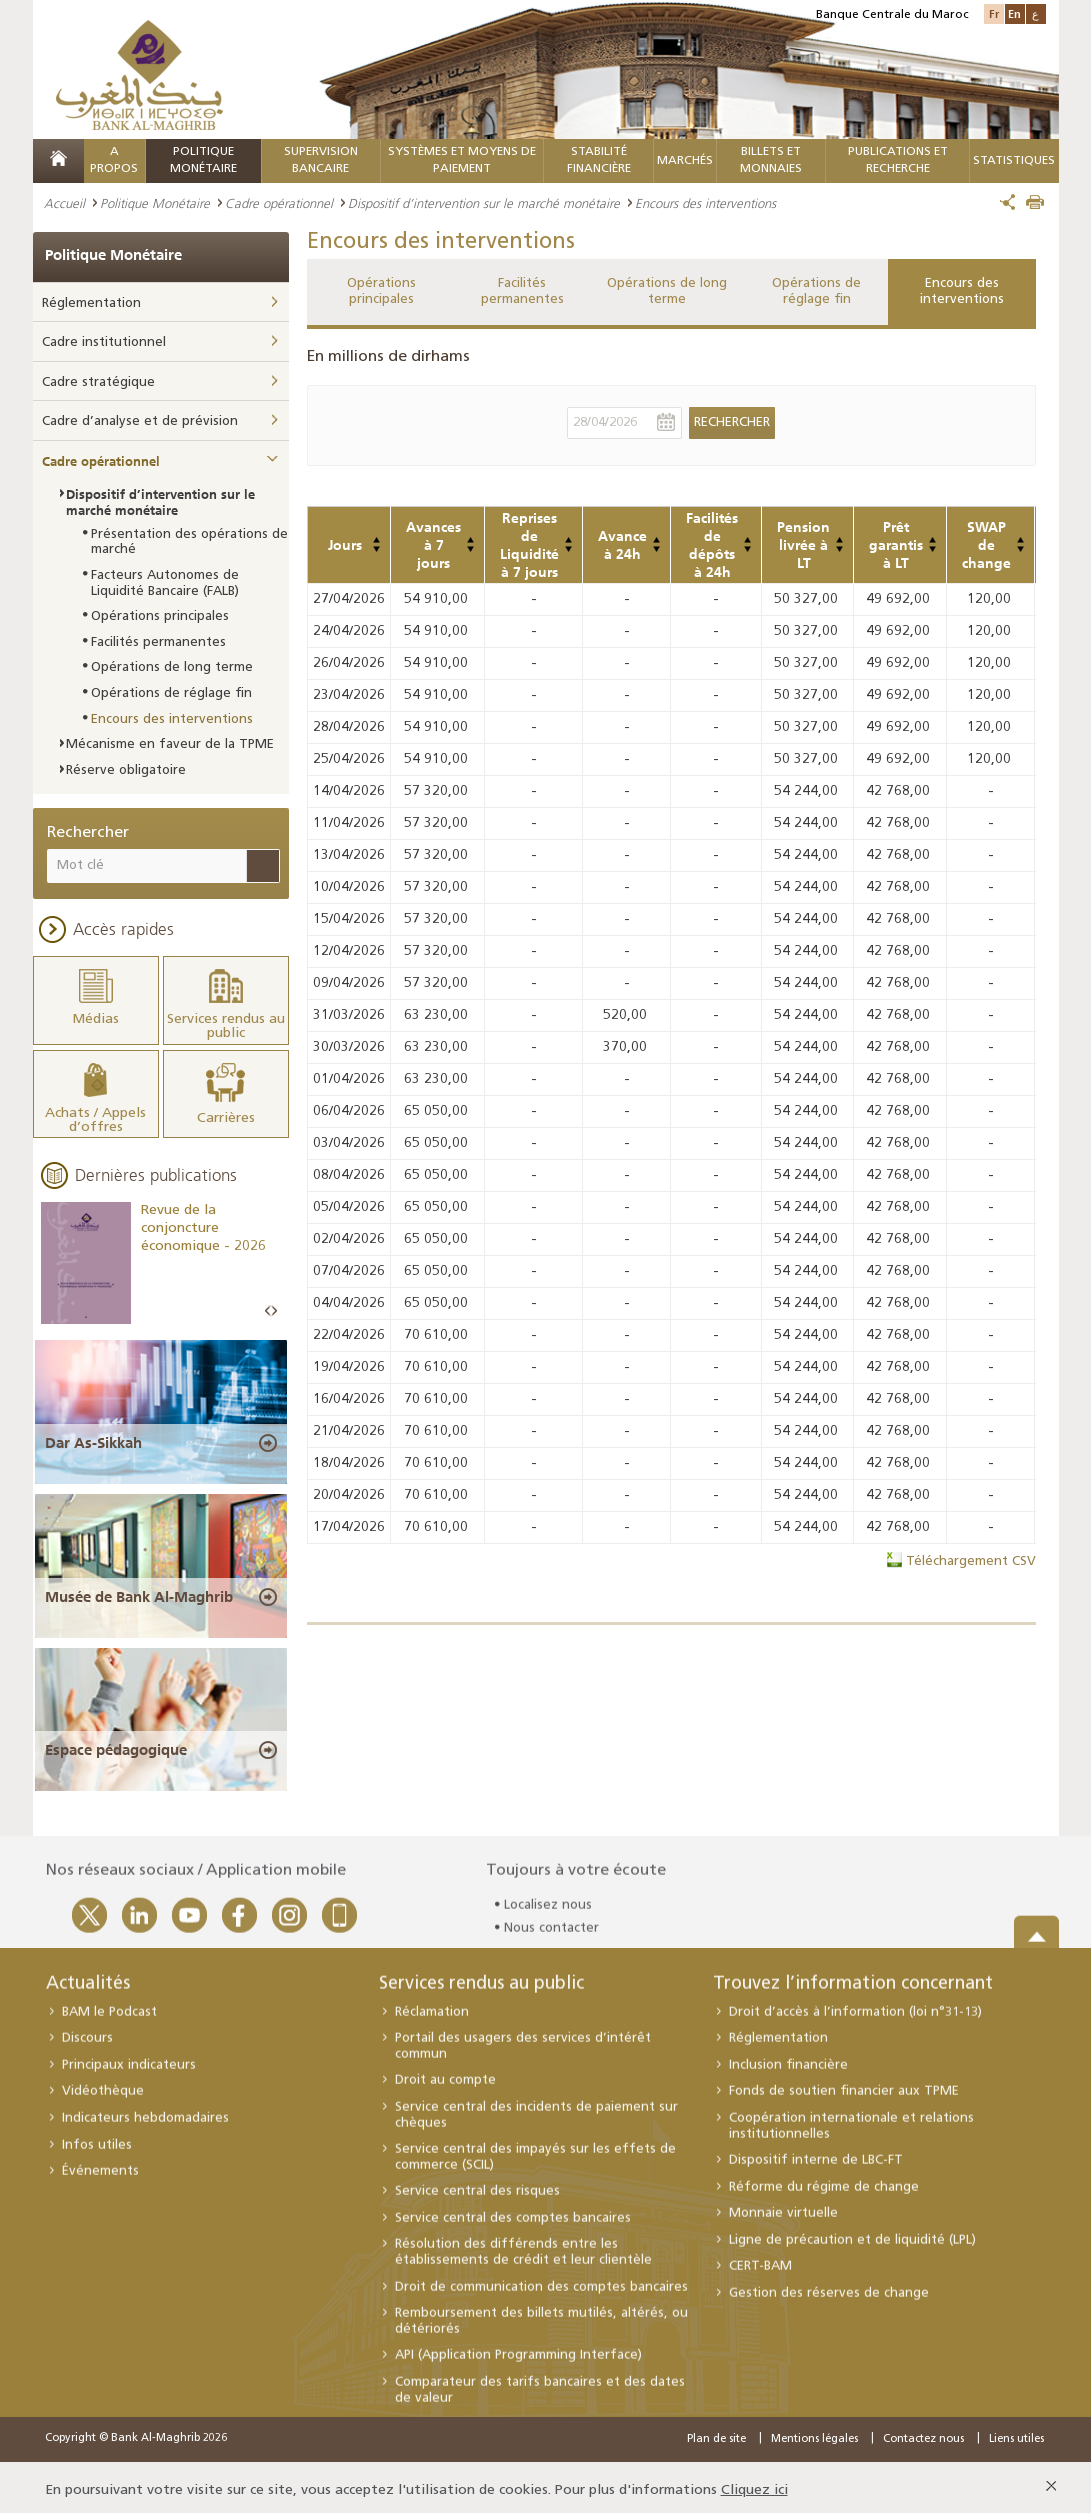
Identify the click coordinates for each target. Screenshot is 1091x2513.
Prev (268, 1303)
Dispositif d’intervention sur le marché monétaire (484, 203)
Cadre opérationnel (279, 203)
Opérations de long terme (667, 291)
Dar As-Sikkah (93, 1435)
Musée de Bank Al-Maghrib (139, 1589)
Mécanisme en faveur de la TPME (170, 744)
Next (274, 1303)
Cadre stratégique (98, 382)
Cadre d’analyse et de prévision (140, 421)
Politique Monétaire (155, 203)
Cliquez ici (754, 2483)
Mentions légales (814, 2432)
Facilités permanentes (522, 291)
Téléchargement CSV (971, 1561)
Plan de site (716, 2432)
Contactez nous (923, 2432)
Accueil (64, 203)
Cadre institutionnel (104, 342)
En (1014, 13)
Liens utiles (1016, 2432)
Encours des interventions (962, 291)
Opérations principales (381, 291)
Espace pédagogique (116, 1743)
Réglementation (91, 303)
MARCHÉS (685, 161)
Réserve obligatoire (126, 770)
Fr (994, 13)
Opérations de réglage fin (816, 291)
